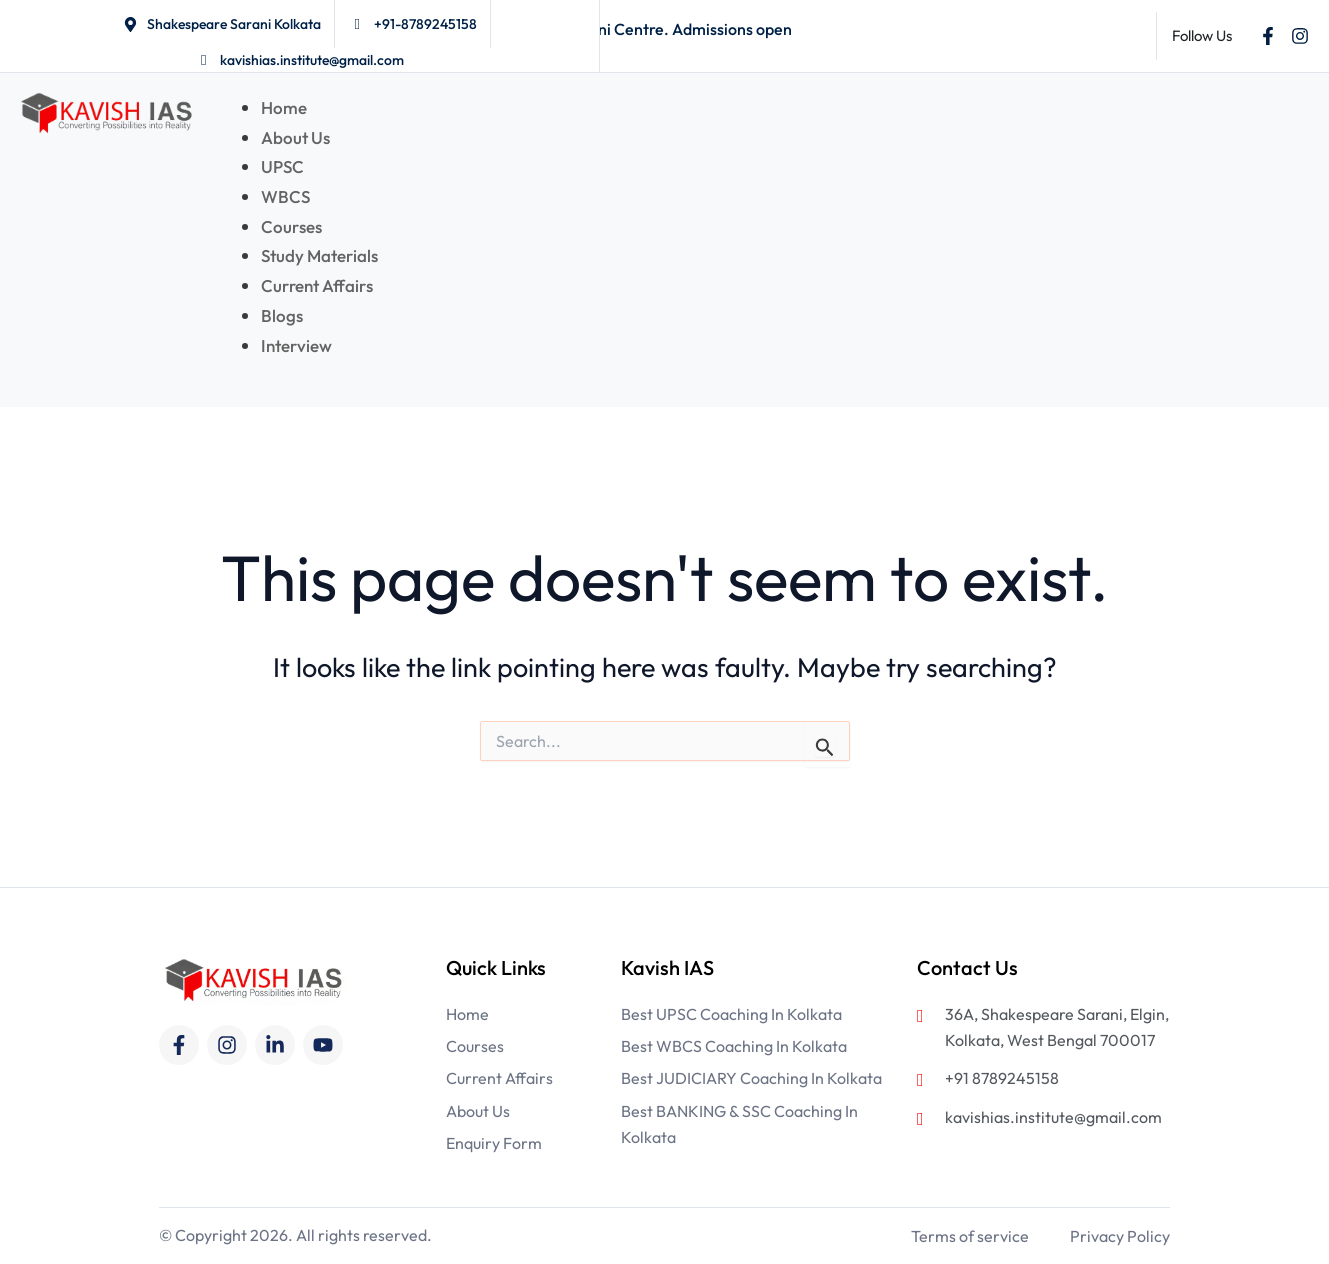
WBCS (285, 196)
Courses (291, 226)
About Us (295, 137)
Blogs (282, 315)
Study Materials (319, 255)
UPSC (282, 166)
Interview (296, 345)
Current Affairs (318, 285)
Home (284, 107)
